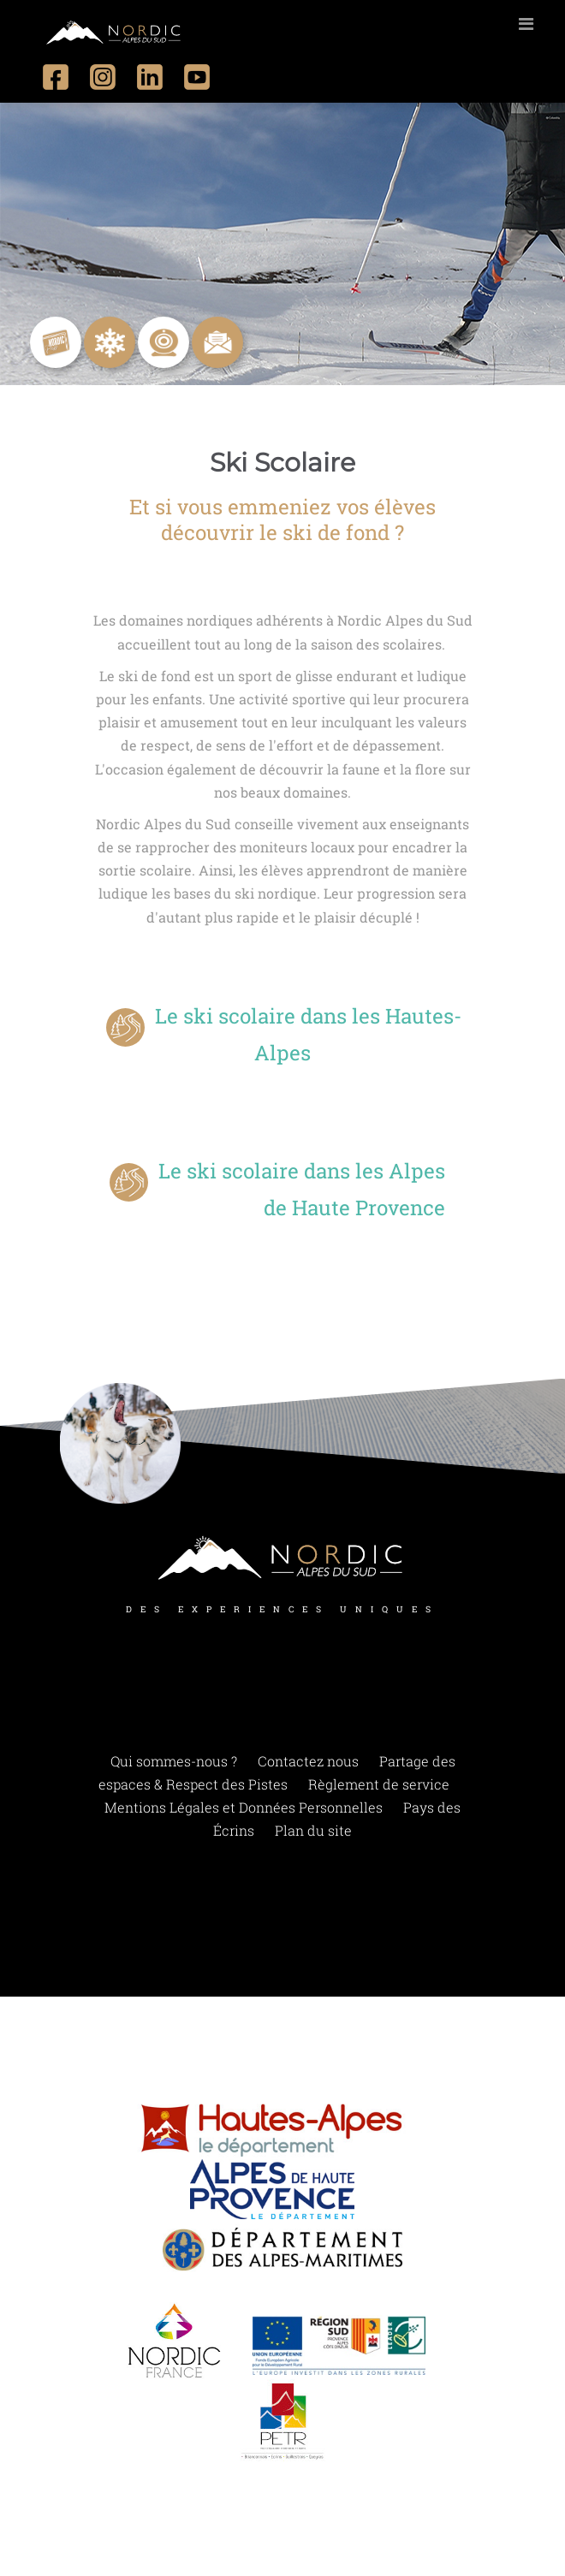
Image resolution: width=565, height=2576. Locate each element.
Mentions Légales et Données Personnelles (243, 1807)
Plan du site (313, 1830)
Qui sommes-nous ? (173, 1761)
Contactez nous (308, 1761)
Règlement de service (378, 1784)
